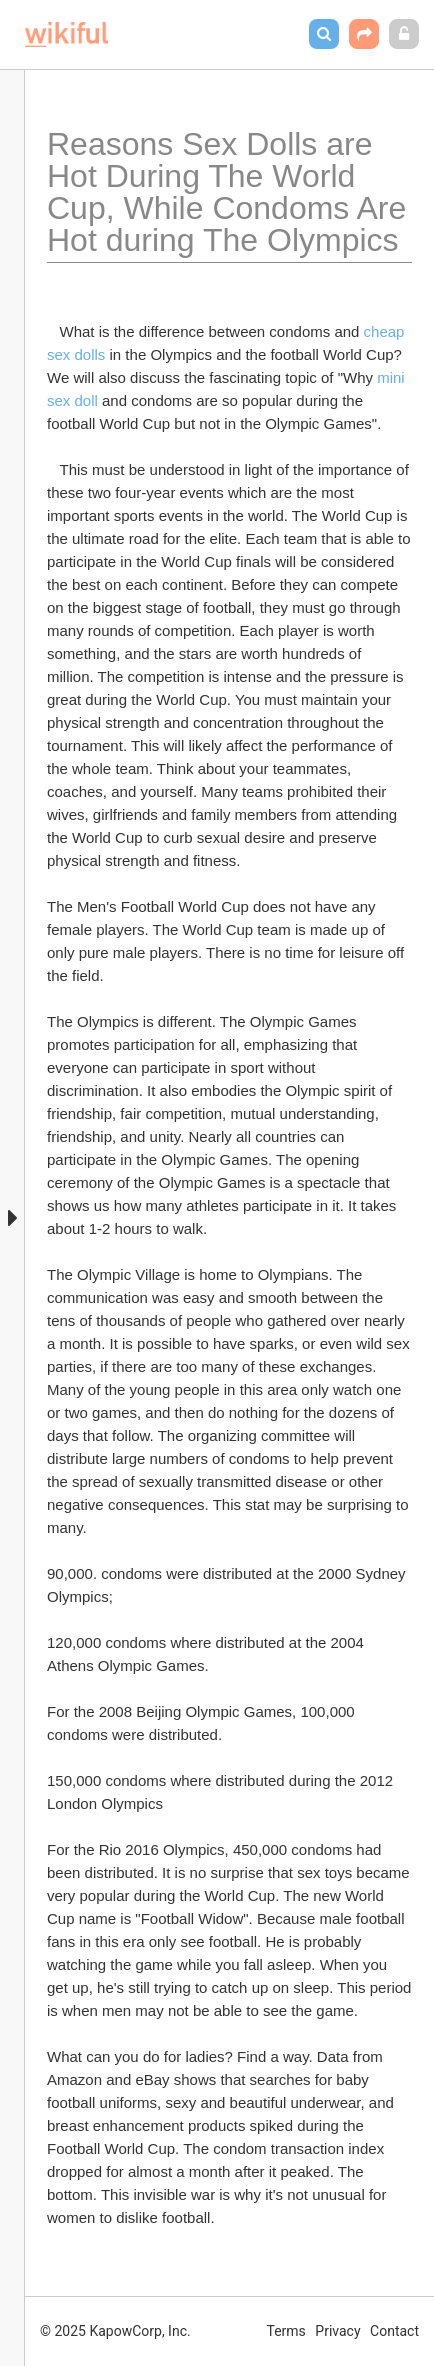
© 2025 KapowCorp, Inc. (115, 2331)
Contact (394, 2331)
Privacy (337, 2331)
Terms (286, 2331)
